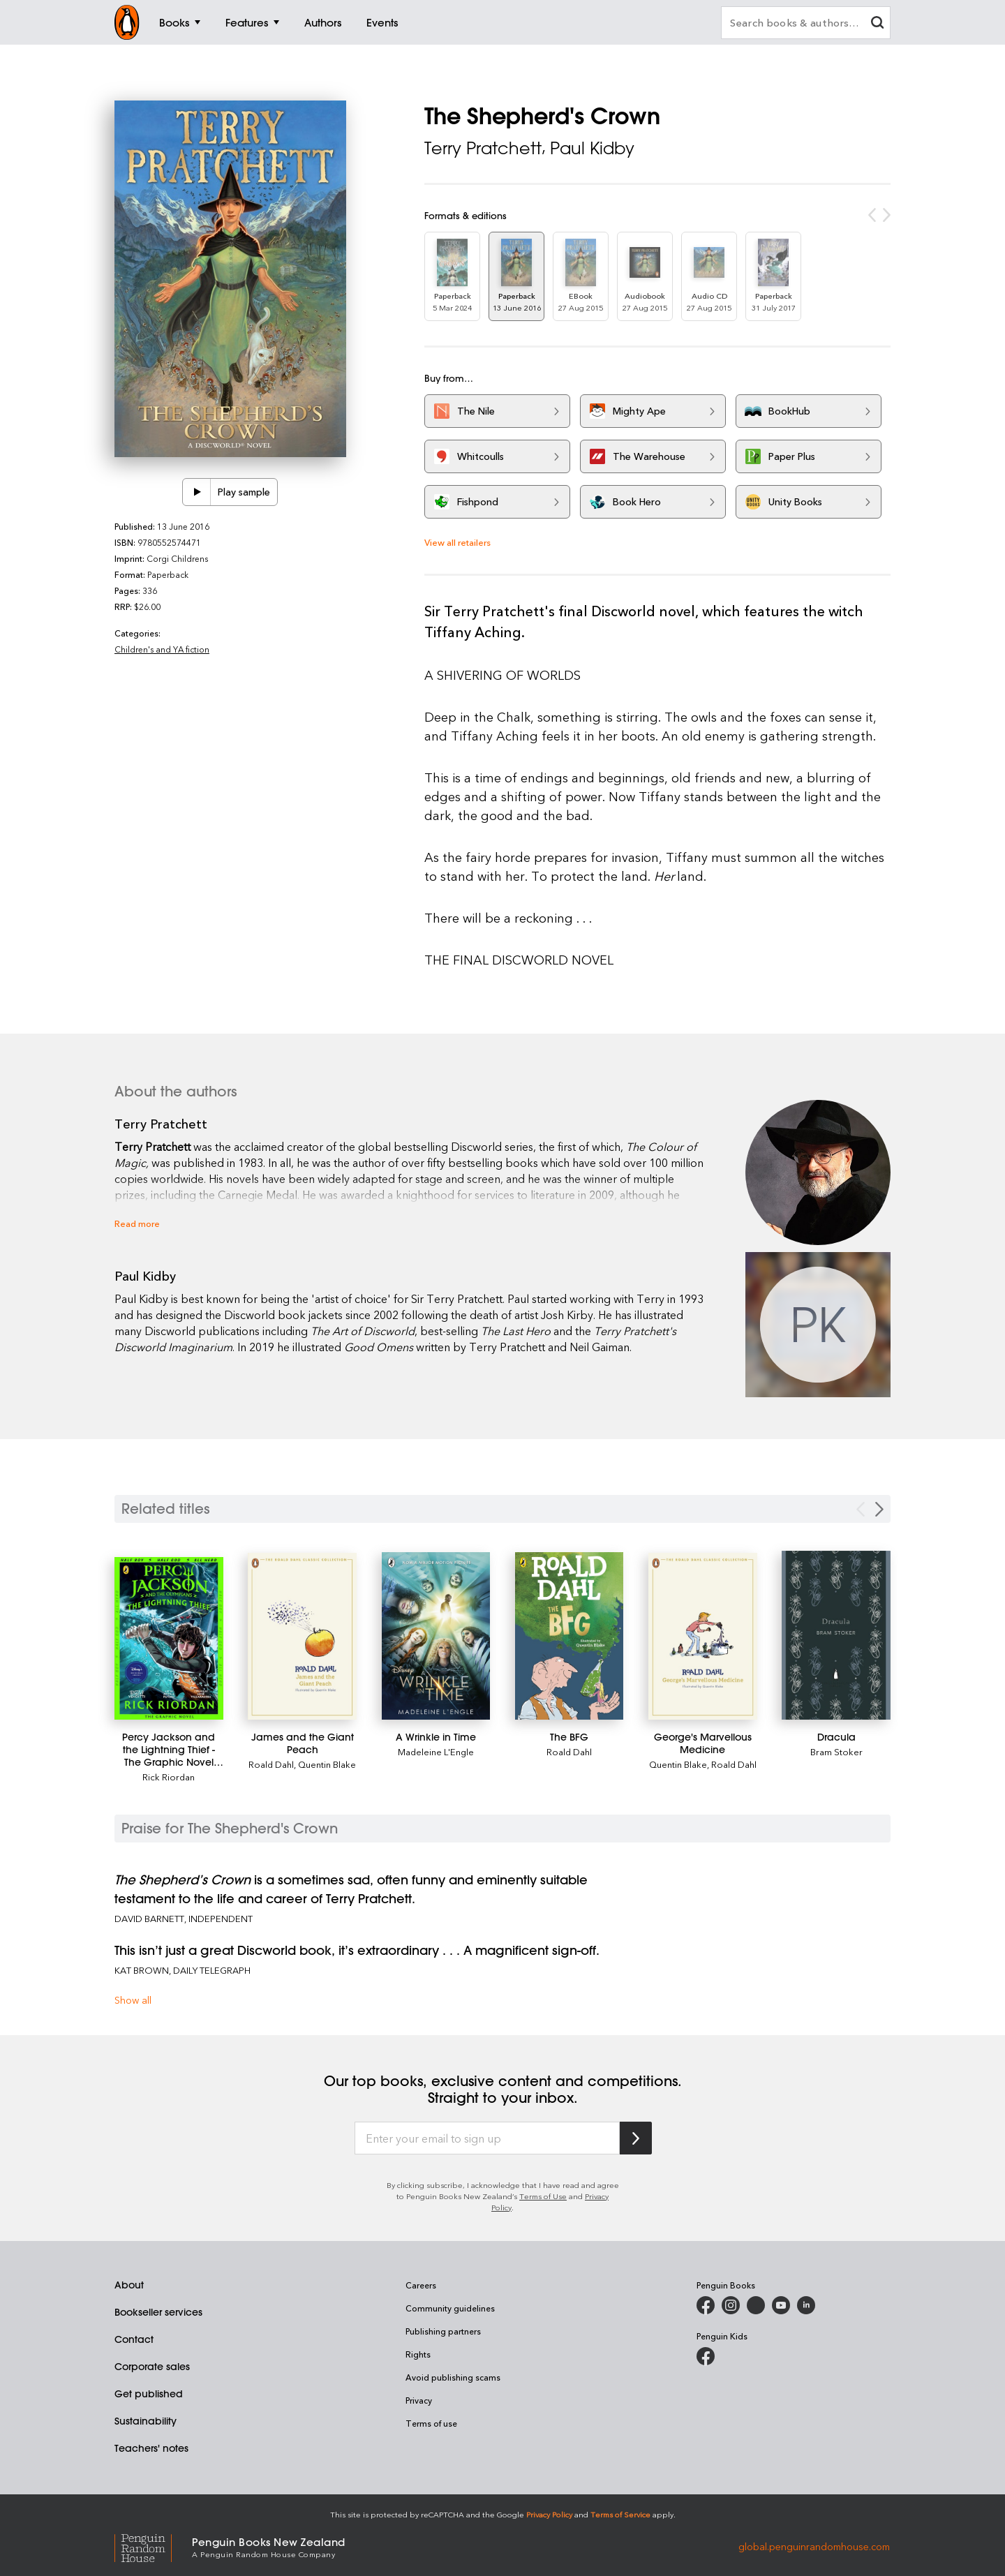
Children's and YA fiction (161, 649)
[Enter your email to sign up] (487, 2138)
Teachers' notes (151, 2448)
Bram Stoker (836, 1751)
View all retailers (457, 542)
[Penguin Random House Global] (153, 2546)
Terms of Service (620, 2514)
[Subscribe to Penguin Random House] (636, 2138)
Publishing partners (443, 2331)
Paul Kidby (592, 147)
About (129, 2285)
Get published (148, 2394)
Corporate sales (152, 2366)
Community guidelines (450, 2308)
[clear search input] (877, 24)
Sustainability (145, 2421)
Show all (132, 2000)
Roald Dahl (271, 1764)
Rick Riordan (168, 1776)
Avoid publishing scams (452, 2377)
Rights (418, 2354)
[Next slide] (879, 1509)
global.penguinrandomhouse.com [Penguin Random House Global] (814, 2546)
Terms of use (431, 2423)
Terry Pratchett (483, 147)
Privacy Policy (549, 2514)
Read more (137, 1223)
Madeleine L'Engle (436, 1751)
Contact (134, 2339)
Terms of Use (543, 2196)
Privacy (418, 2400)
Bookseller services (158, 2312)
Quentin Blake (327, 1764)
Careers (420, 2285)
